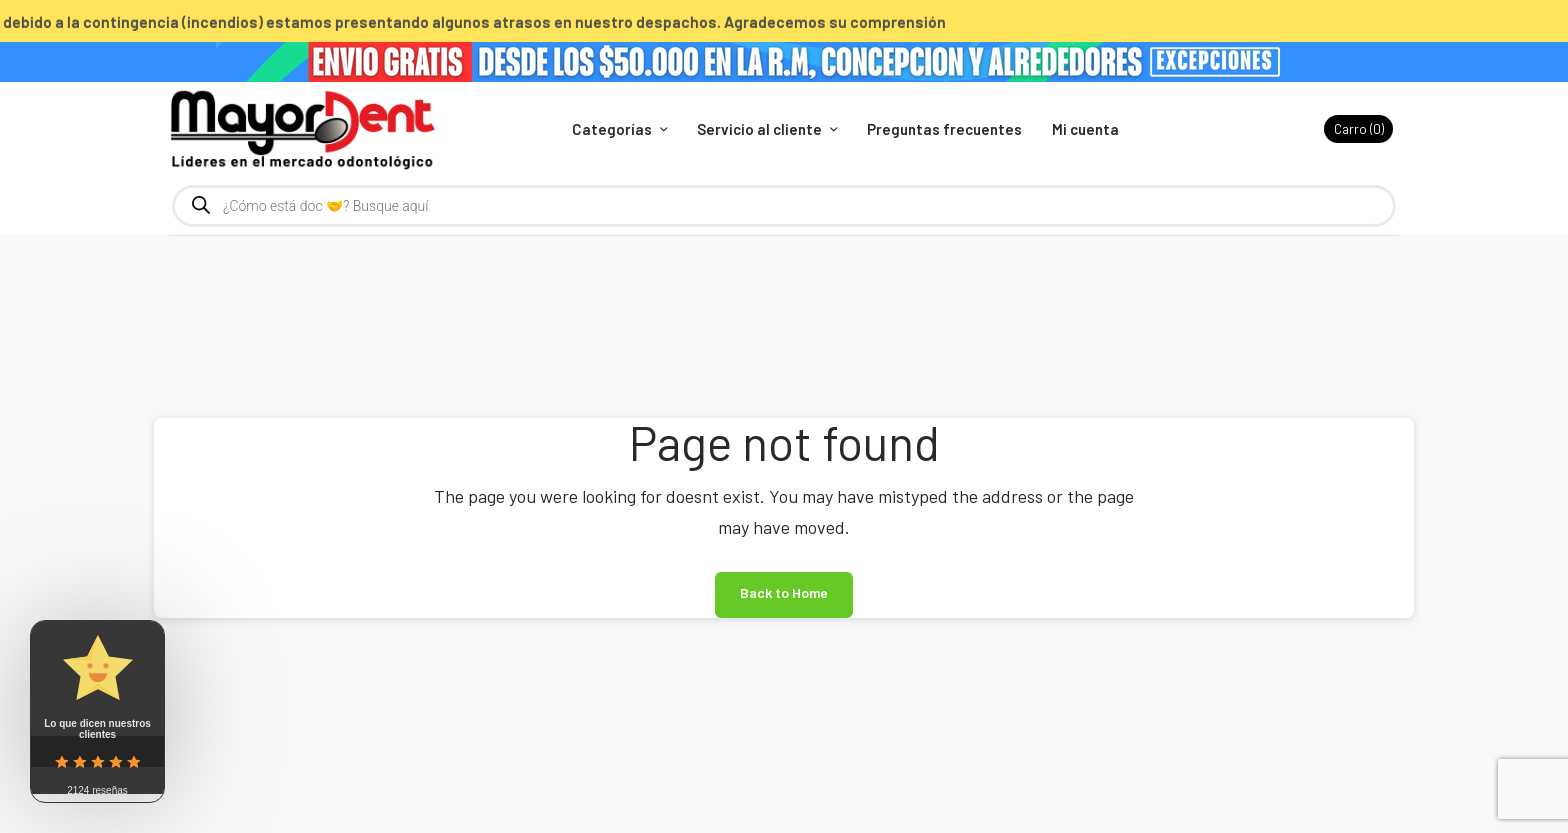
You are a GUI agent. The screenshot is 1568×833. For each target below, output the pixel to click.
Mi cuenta (1085, 129)
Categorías (612, 129)
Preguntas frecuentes (944, 129)
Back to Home (784, 592)
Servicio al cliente (759, 129)
